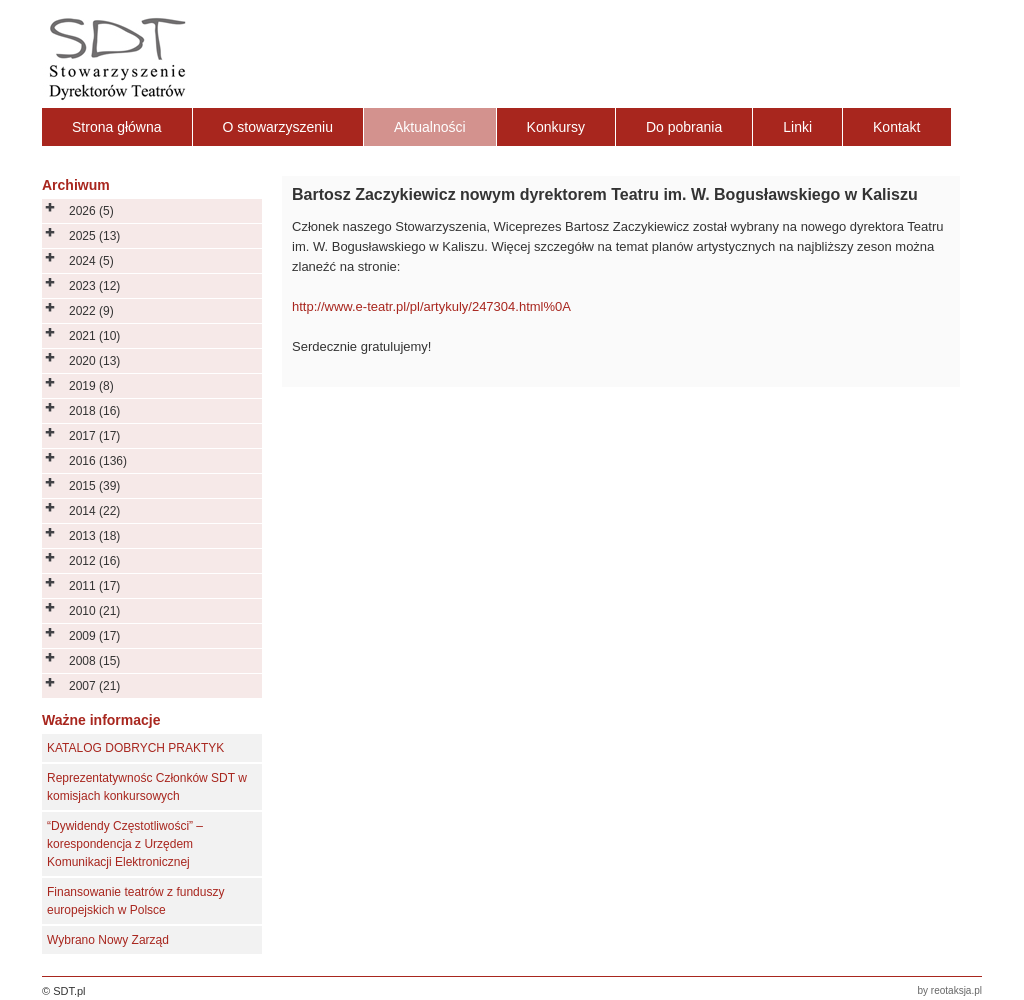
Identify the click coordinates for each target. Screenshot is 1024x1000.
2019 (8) (91, 386)
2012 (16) (94, 561)
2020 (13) (94, 361)
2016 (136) (98, 461)
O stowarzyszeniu (278, 127)
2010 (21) (94, 611)
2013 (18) (94, 536)
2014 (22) (94, 511)
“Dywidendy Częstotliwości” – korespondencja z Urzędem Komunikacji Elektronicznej (125, 844)
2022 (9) (91, 311)
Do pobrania (684, 127)
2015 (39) (94, 486)
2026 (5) (91, 211)
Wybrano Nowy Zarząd (108, 940)
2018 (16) (94, 411)
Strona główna (117, 127)
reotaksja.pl (956, 990)
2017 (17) (94, 436)
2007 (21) (94, 686)
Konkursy (556, 127)
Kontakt (896, 127)
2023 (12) (94, 286)
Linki (797, 127)
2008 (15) (94, 661)
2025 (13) (94, 236)
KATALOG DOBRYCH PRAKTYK (135, 748)
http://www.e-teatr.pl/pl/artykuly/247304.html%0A (431, 306)
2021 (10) (94, 336)
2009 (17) (94, 636)
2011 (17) (94, 586)
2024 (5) (91, 261)
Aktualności (430, 127)
